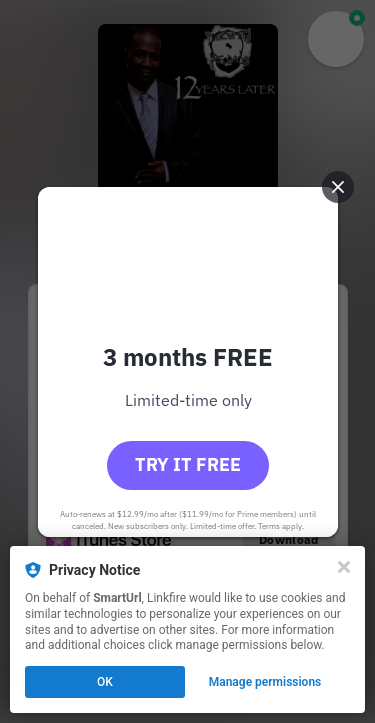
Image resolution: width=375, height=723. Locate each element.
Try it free (188, 464)
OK (105, 682)
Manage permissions (265, 682)
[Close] (344, 567)
